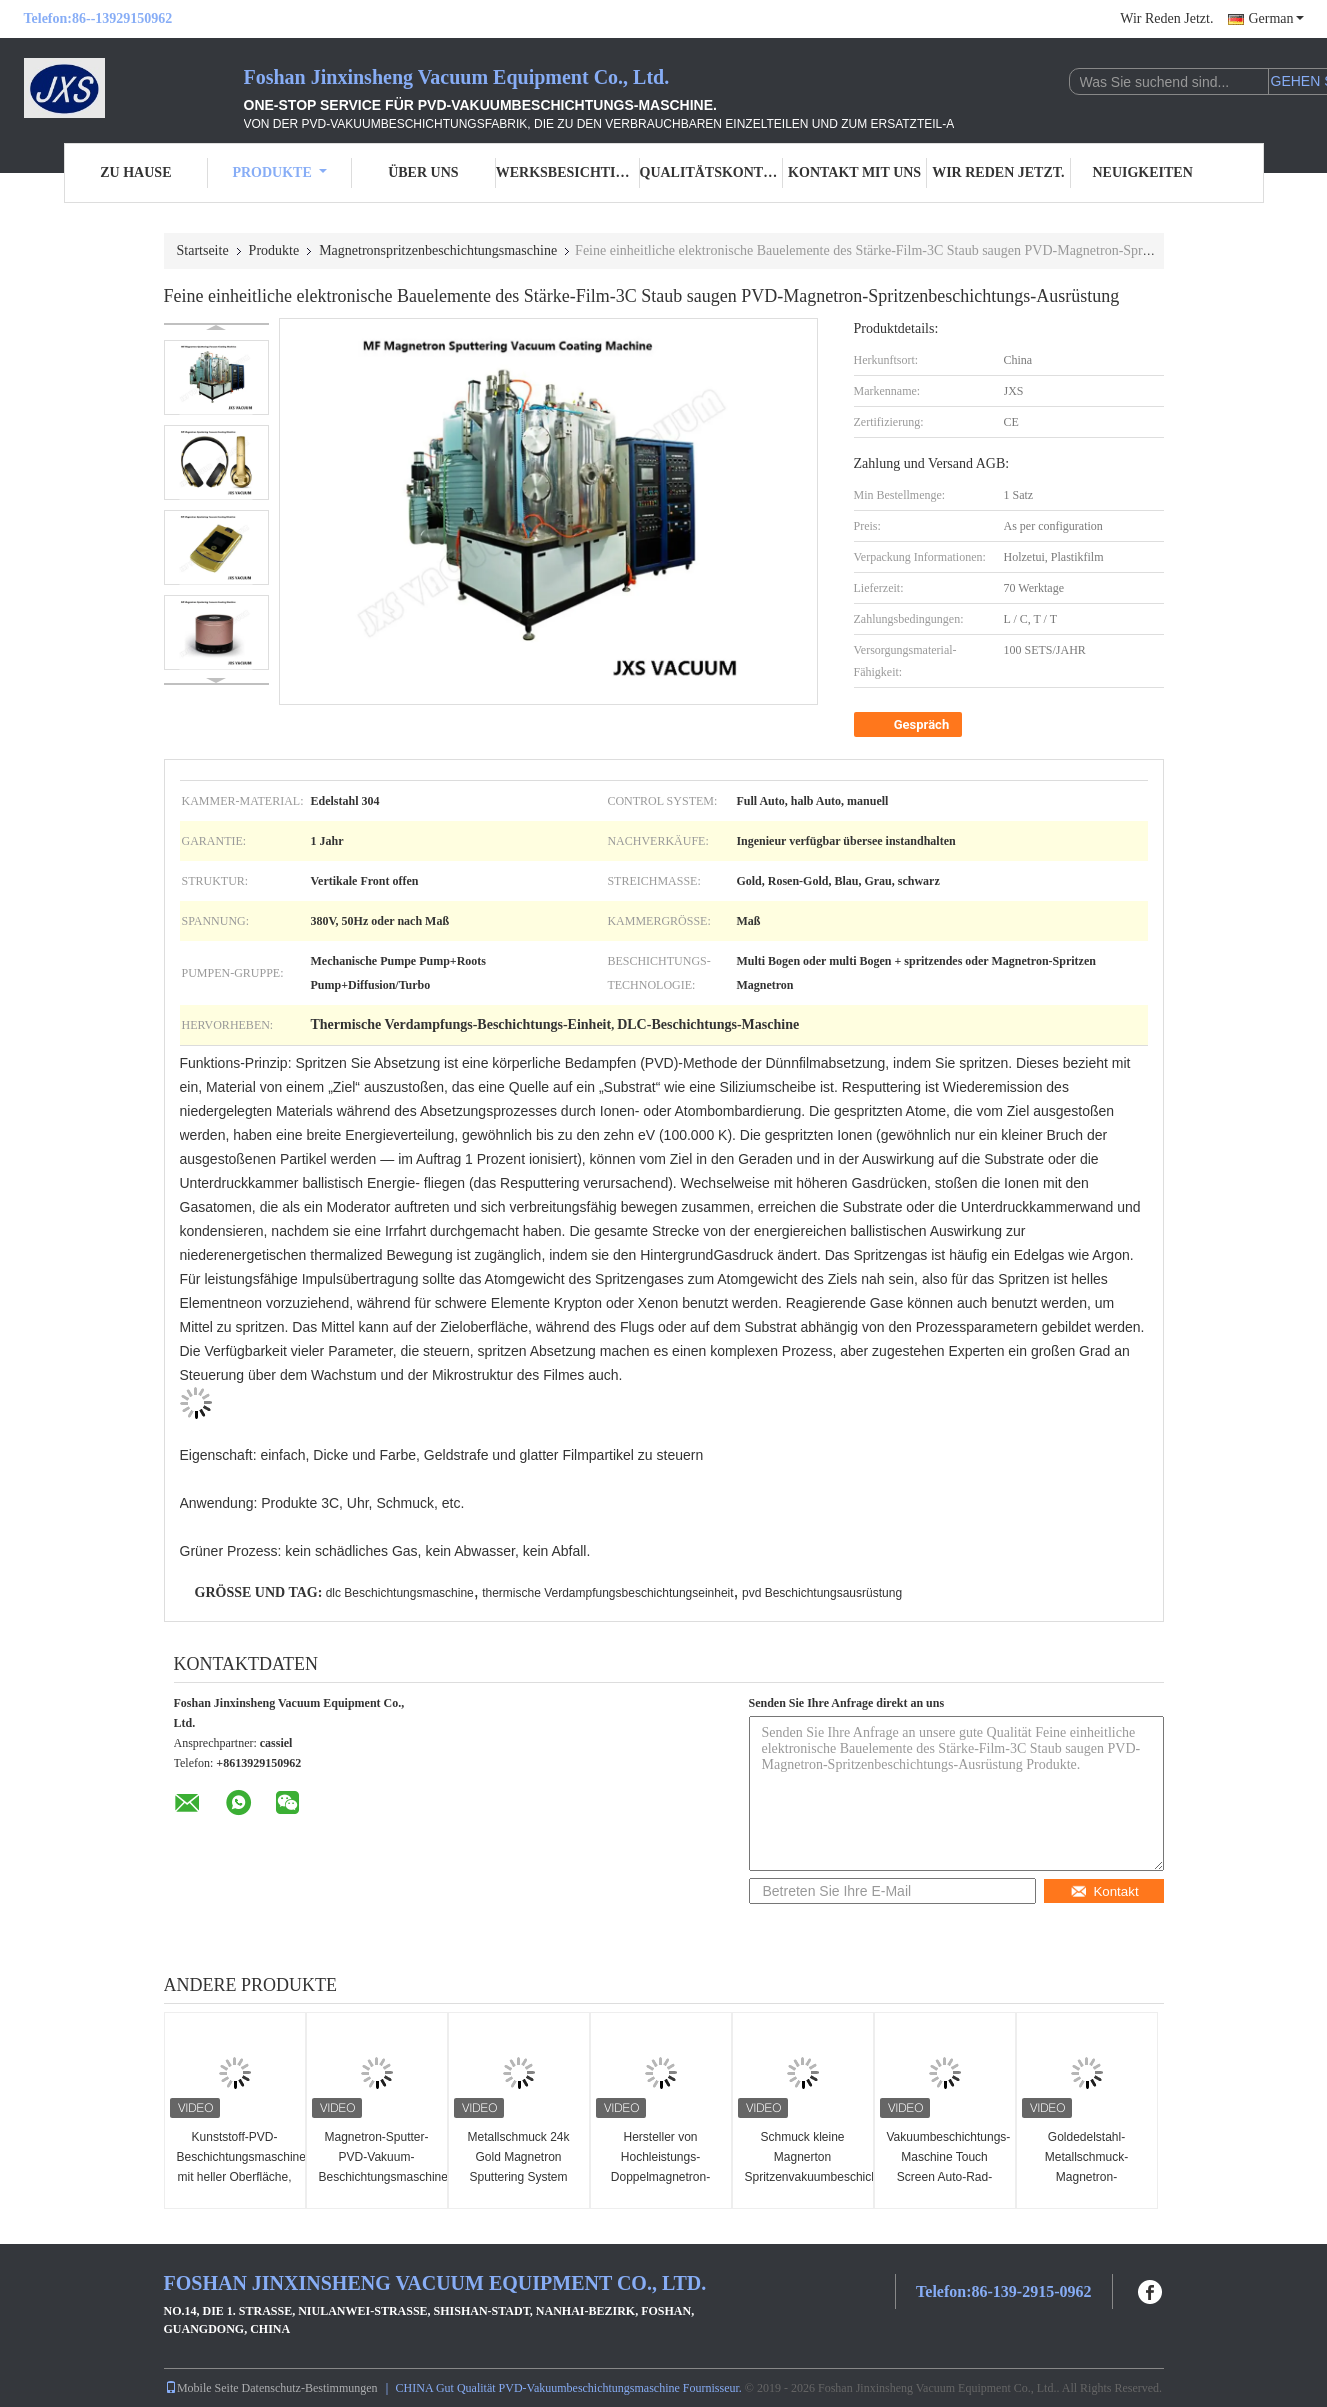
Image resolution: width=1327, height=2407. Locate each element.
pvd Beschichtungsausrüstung (822, 1593)
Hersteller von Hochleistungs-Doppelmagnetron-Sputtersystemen (660, 2167)
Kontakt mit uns (854, 172)
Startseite (203, 250)
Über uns (423, 172)
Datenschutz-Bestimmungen (310, 2388)
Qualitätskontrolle (712, 172)
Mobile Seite (202, 2388)
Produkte (279, 172)
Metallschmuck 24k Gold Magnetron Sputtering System (518, 2157)
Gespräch (910, 725)
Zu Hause (135, 172)
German (1275, 18)
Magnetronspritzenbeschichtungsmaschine (438, 250)
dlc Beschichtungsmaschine (400, 1593)
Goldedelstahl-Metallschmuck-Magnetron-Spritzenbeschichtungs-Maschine (1089, 2177)
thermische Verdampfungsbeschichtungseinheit (607, 1593)
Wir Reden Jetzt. (1166, 18)
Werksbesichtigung (568, 172)
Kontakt (1104, 1891)
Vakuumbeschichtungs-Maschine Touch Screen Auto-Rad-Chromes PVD (947, 2167)
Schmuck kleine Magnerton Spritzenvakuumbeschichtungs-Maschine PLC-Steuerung (805, 2177)
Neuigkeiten (1142, 172)
